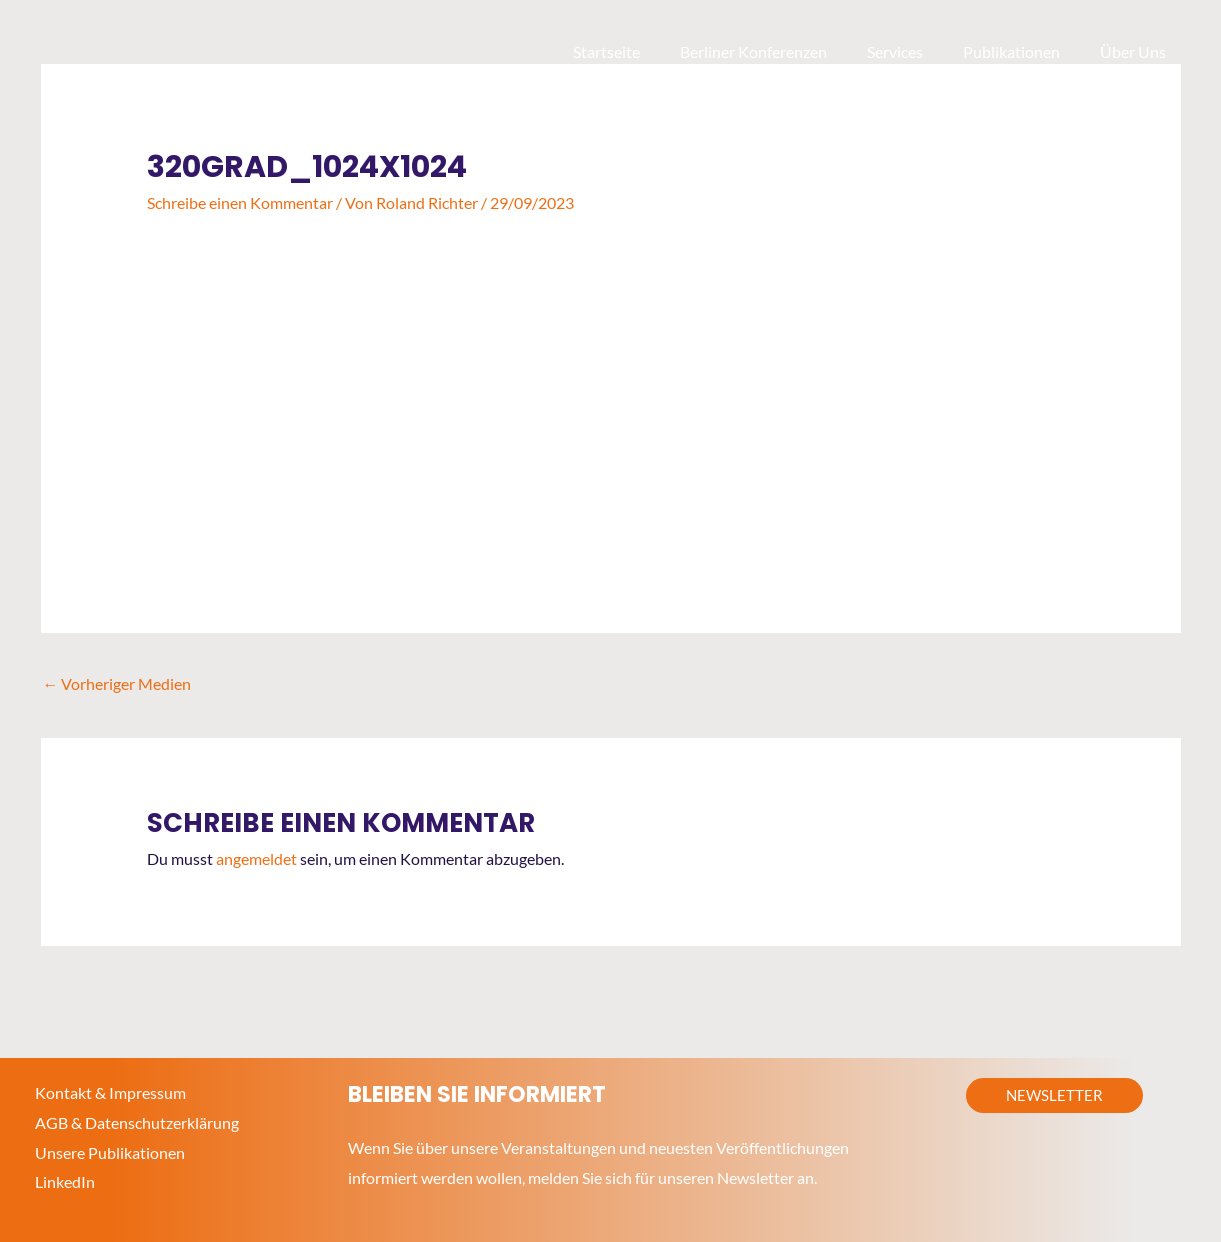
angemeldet (256, 858)
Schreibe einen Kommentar (240, 202)
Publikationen (1023, 51)
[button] (1054, 1095)
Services (915, 51)
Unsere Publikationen (110, 1151)
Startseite (642, 51)
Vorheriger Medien (117, 682)
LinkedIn (65, 1181)
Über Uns (1137, 51)
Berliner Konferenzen (781, 51)
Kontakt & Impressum (110, 1092)
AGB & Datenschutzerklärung (137, 1122)
